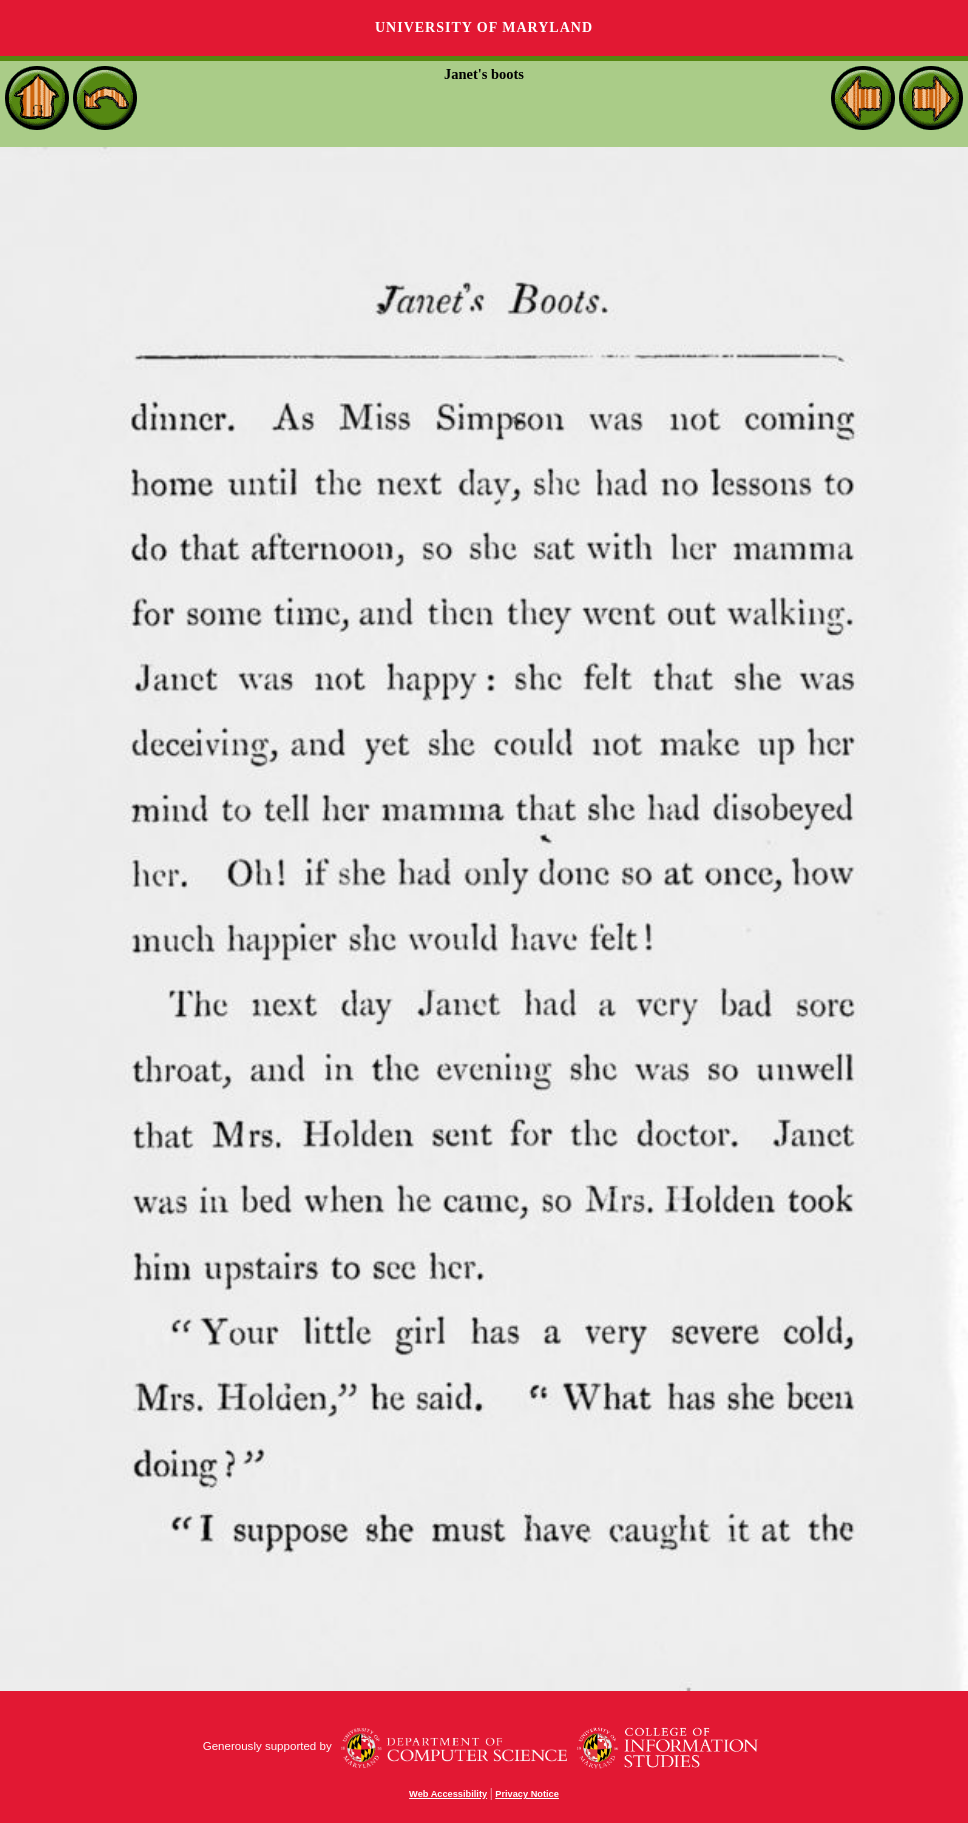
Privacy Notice (527, 1794)
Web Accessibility (448, 1794)
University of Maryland (484, 27)
